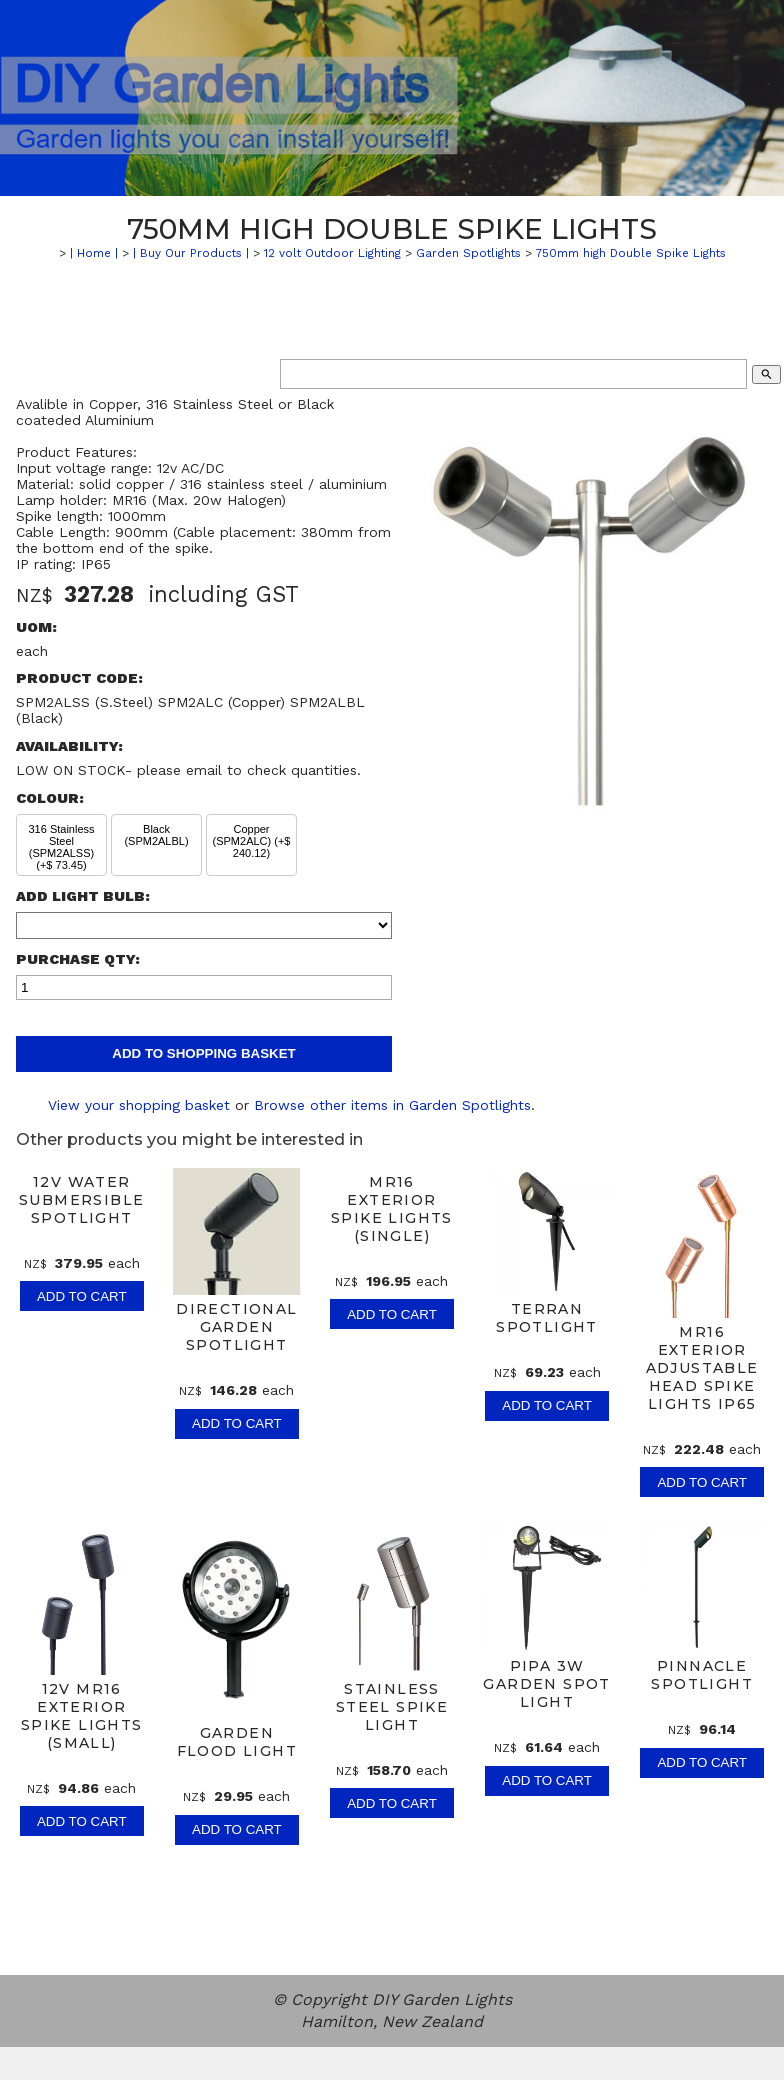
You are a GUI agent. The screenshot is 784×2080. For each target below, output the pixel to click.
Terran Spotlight (547, 1318)
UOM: (36, 627)
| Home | (94, 253)
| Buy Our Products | (191, 253)
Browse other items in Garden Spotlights (392, 1105)
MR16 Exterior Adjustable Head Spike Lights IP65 (702, 1368)
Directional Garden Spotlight (236, 1327)
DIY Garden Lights (442, 1999)
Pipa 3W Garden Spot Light (546, 1684)
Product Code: (79, 678)
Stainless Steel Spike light (392, 1707)
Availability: (69, 746)
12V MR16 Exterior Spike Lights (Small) (82, 1716)
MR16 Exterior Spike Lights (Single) (392, 1209)
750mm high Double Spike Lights (631, 253)
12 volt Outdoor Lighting (332, 253)
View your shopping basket (139, 1105)
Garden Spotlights (468, 253)
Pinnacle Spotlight (702, 1675)
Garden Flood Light (237, 1742)
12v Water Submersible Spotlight (81, 1200)
